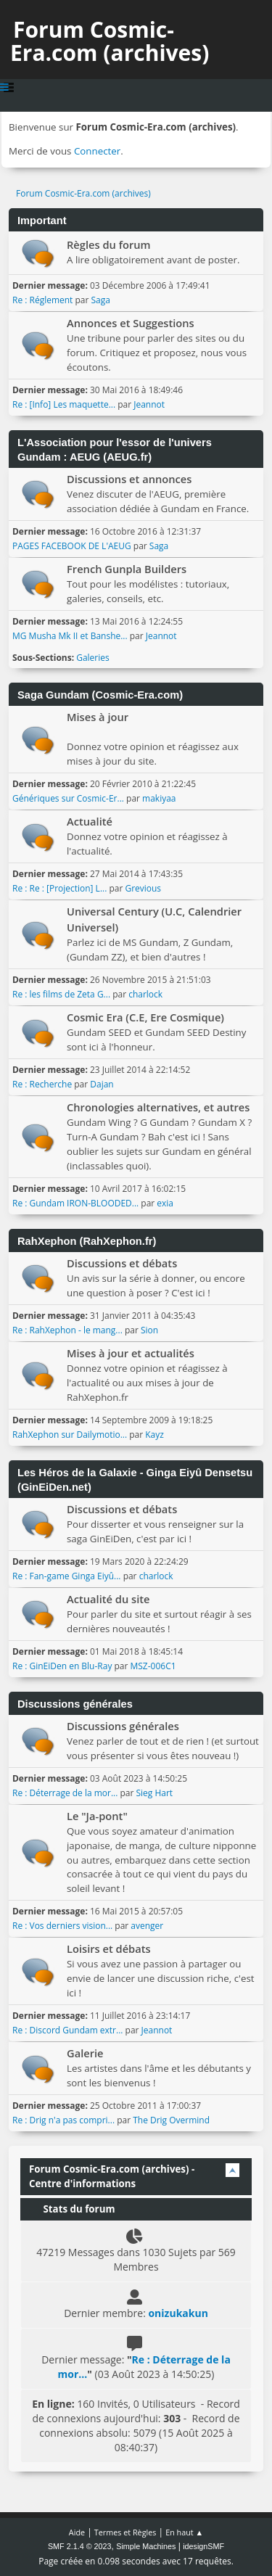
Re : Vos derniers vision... (62, 1925)
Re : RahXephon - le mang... (67, 1330)
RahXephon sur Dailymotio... (69, 1434)
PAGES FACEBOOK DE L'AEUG (71, 546)
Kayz (154, 1434)
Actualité (89, 821)
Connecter (97, 150)
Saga (100, 300)
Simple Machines (146, 2546)
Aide (77, 2532)
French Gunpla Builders (126, 568)
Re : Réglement (42, 300)
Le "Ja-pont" (97, 1815)
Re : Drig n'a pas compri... (63, 2120)
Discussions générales (123, 1726)
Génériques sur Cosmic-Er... (68, 798)
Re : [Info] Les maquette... (63, 404)
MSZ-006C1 (153, 1666)
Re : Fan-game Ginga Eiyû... (66, 1576)
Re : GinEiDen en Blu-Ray (62, 1666)
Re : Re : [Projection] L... (59, 888)
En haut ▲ (184, 2532)
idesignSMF (203, 2546)
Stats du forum (72, 2208)
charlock (145, 994)
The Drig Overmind (171, 2120)
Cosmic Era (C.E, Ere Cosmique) (145, 1017)
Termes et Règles (125, 2532)
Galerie (85, 2053)
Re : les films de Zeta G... (61, 994)
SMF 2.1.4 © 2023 (80, 2546)
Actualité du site (108, 1599)
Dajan (101, 1084)
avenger (147, 1925)
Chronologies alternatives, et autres (158, 1107)
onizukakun (177, 2313)
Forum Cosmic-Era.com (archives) (109, 41)
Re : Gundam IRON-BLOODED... (75, 1203)
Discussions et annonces (129, 479)
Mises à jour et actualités (130, 1353)
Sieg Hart (154, 1793)
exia (165, 1203)
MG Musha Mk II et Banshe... (70, 636)
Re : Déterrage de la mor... (65, 1793)
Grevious (143, 888)
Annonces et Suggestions (130, 323)
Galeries (93, 657)
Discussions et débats (122, 1263)
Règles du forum (109, 244)
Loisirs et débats (109, 1948)
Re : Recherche (42, 1084)
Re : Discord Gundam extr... (67, 2030)
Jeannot (149, 404)
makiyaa (159, 798)
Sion (149, 1330)
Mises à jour (97, 716)
